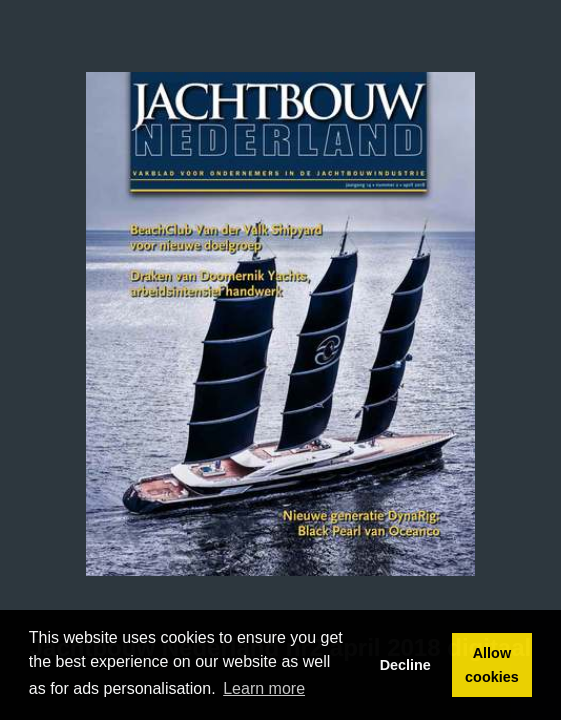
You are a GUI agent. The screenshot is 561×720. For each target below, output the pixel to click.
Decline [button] (405, 665)
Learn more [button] (264, 688)
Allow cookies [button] (492, 665)
